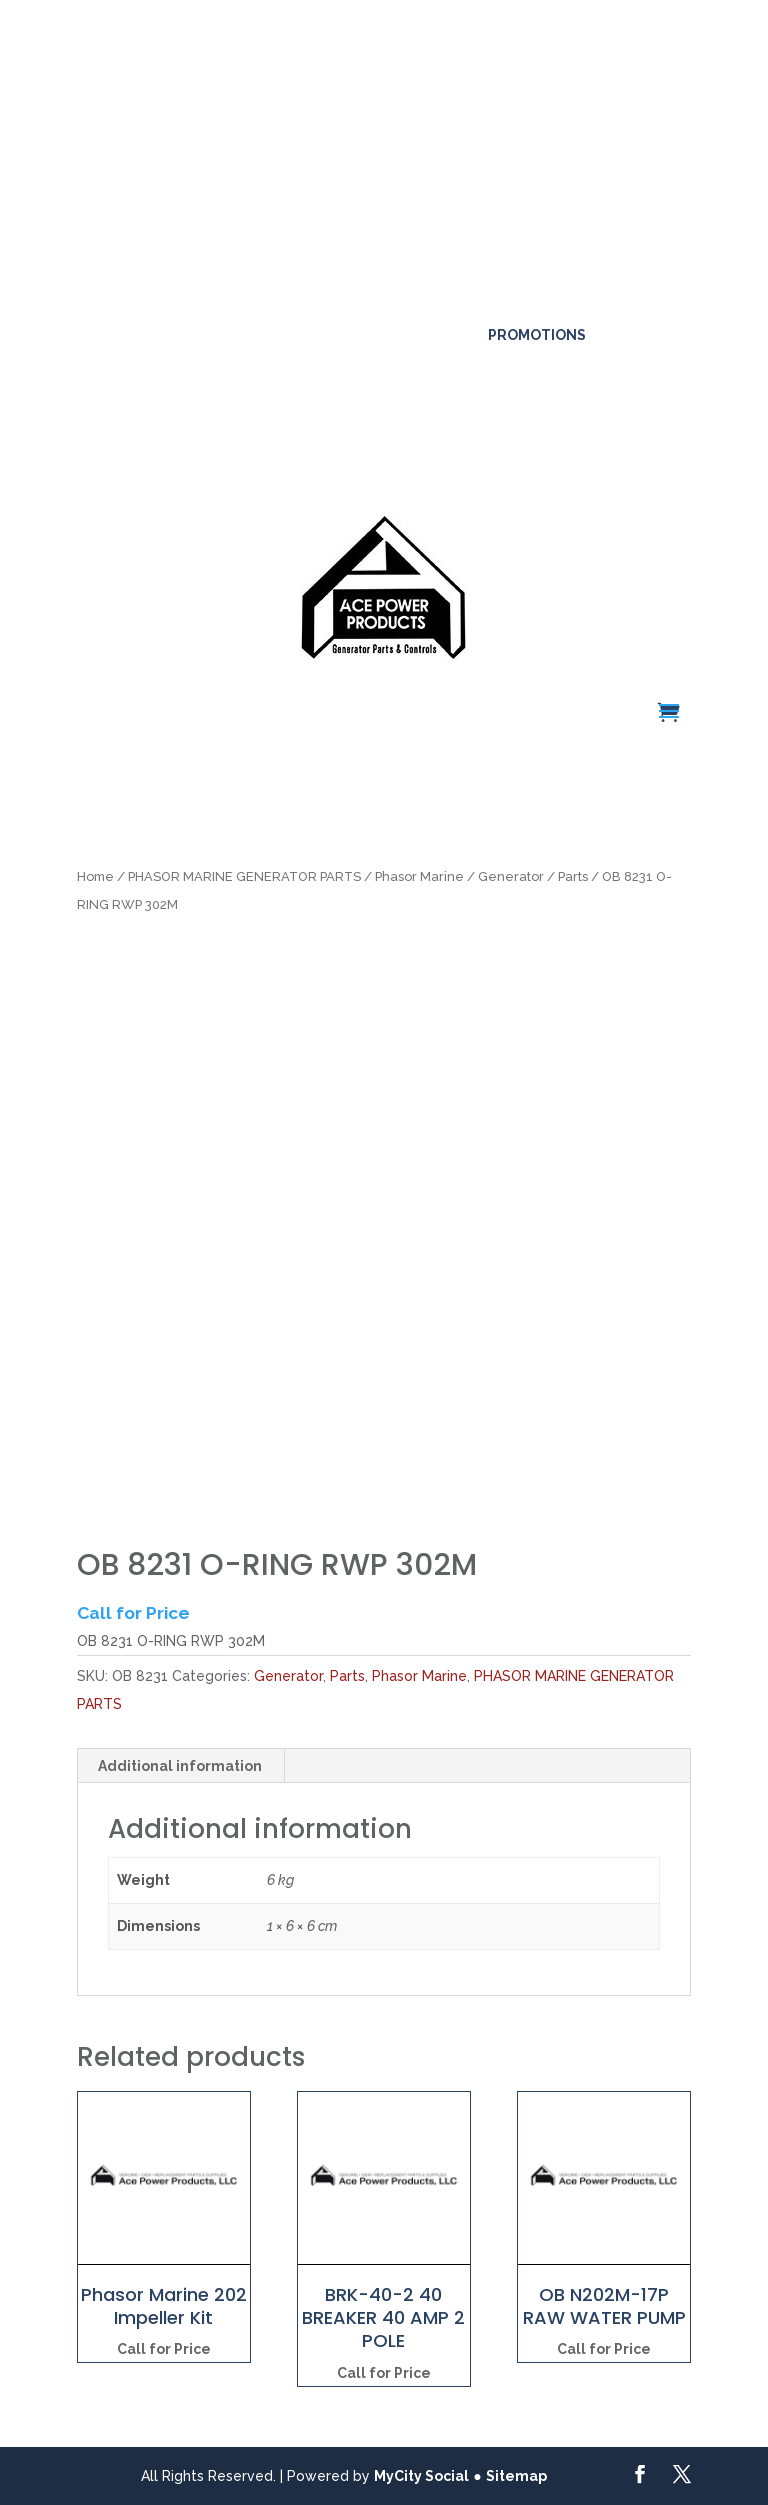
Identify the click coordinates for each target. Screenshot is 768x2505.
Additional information (180, 1766)
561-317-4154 (139, 302)
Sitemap (516, 2476)
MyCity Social (421, 2476)
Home (95, 876)
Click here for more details (214, 100)
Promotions (537, 335)
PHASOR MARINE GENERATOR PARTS (244, 876)
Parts (573, 876)
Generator (511, 876)
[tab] (180, 1766)
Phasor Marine (419, 876)
